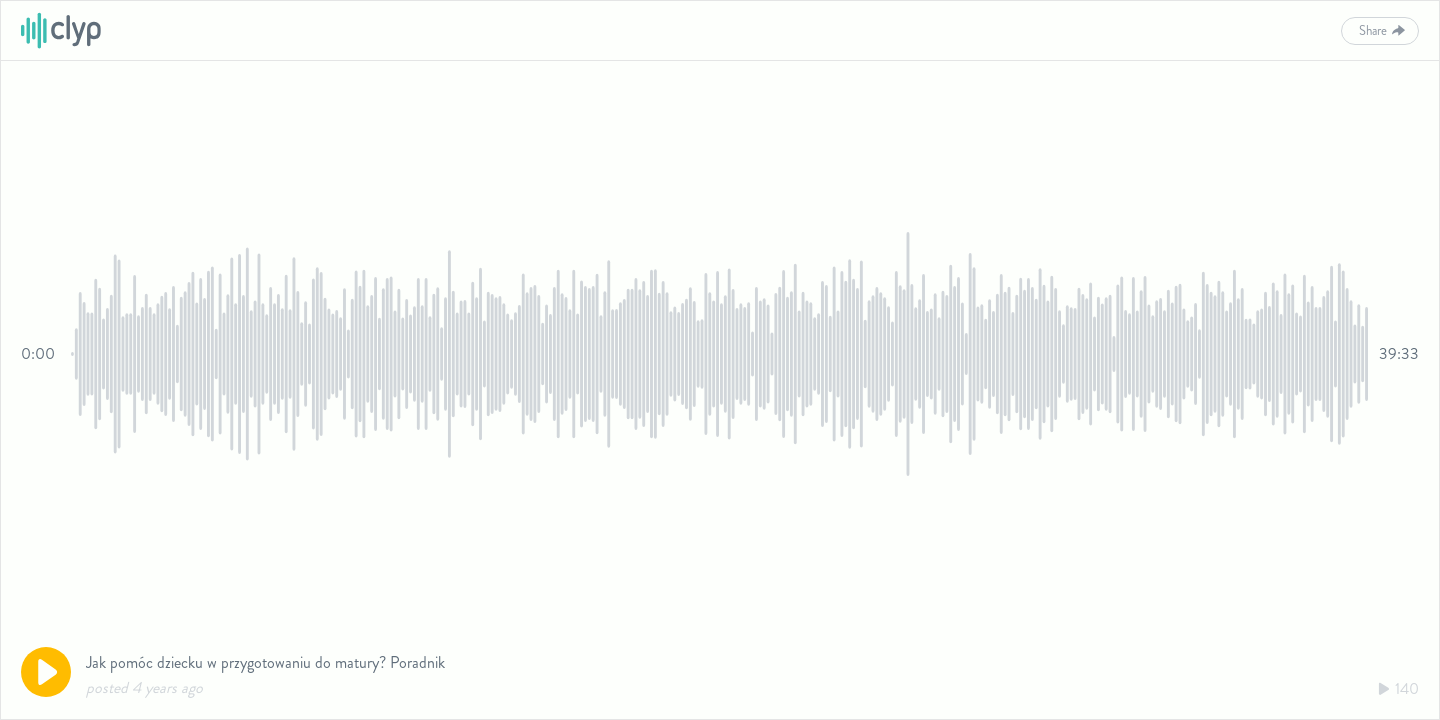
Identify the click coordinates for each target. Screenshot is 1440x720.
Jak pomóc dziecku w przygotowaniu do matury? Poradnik (265, 662)
